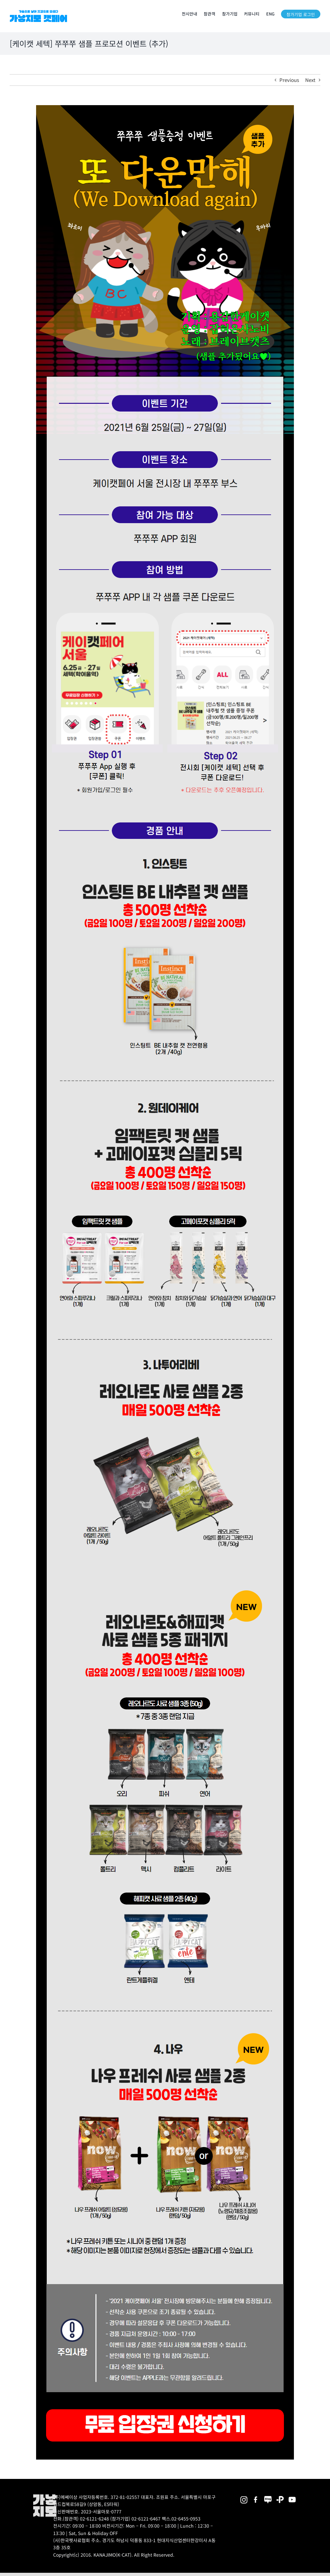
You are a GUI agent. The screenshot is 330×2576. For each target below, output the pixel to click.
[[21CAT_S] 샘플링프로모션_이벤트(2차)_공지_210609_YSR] (165, 107)
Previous (289, 79)
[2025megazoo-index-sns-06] (280, 2496)
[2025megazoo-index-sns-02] (243, 2496)
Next (310, 79)
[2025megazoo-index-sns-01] (255, 2496)
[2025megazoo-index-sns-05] (268, 2496)
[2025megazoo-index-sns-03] (292, 2496)
